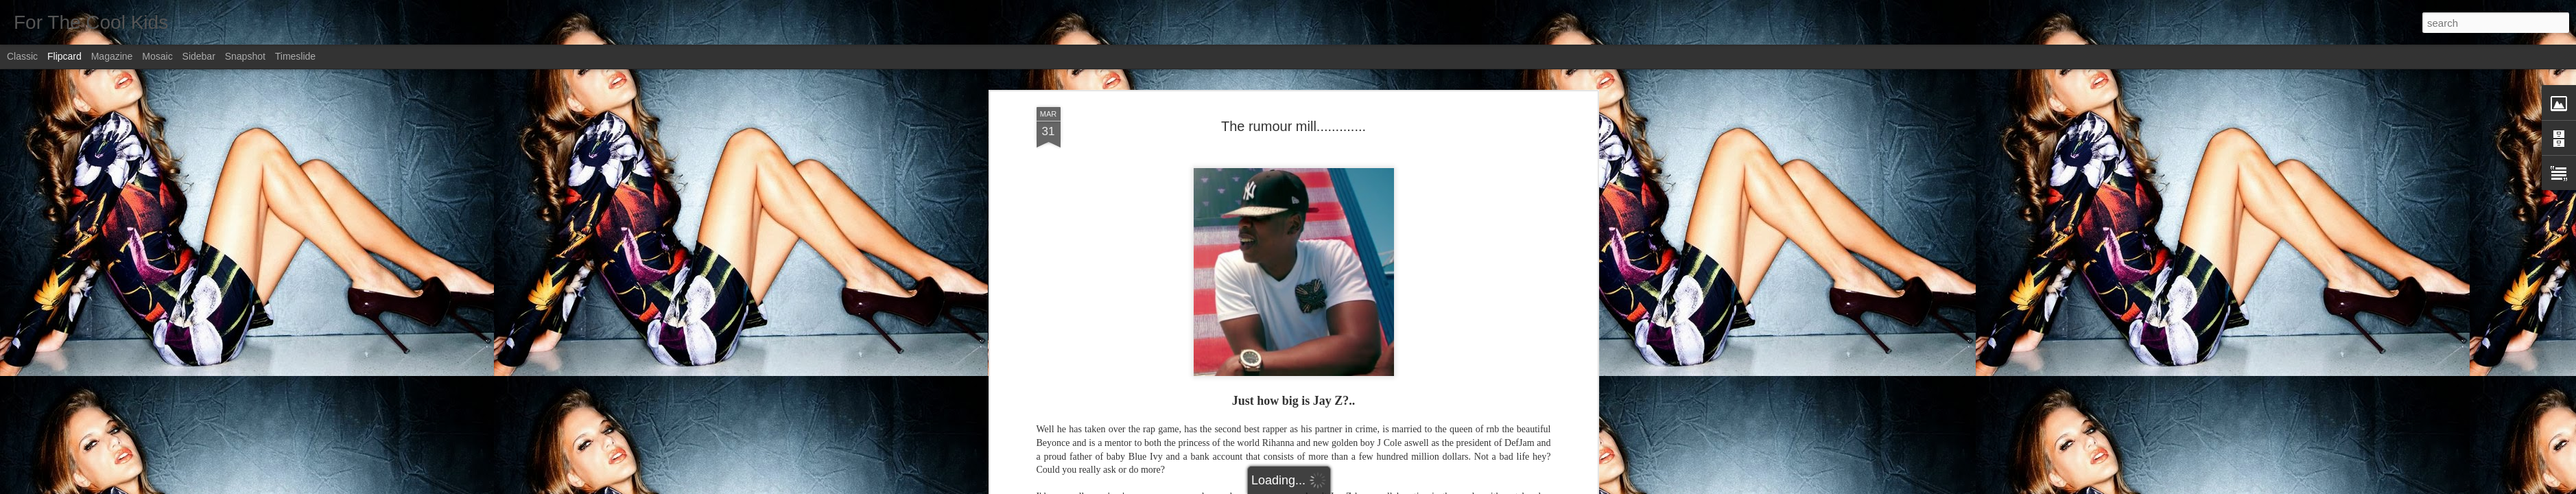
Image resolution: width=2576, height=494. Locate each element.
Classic (22, 56)
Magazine (112, 56)
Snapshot (245, 56)
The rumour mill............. (1293, 74)
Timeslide (295, 56)
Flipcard (64, 56)
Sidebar (198, 56)
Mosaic (157, 56)
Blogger (1331, 486)
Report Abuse (1371, 486)
